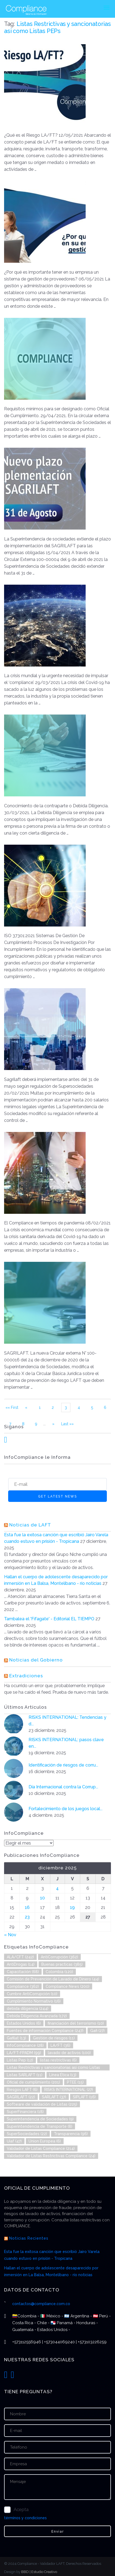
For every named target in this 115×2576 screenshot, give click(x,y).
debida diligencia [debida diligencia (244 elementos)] (27, 2008)
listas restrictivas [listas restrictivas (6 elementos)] (58, 2060)
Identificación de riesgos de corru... (63, 1765)
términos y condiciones (25, 2518)
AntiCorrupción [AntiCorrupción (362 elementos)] (59, 1957)
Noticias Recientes (28, 2238)
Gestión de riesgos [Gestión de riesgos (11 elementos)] (54, 2038)
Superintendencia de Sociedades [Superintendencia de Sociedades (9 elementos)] (40, 2119)
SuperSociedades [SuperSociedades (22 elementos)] (27, 2134)
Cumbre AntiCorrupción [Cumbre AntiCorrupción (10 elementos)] (32, 1994)
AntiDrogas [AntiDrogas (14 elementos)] (21, 1964)
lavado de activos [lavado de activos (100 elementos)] (69, 2053)
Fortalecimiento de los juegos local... (65, 1808)
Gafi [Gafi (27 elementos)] (97, 2030)
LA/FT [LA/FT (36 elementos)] (60, 2045)
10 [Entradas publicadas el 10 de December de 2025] (42, 1897)
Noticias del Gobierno (36, 1660)
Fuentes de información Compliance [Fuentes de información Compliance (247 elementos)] (45, 2030)
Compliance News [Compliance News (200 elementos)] (67, 1986)
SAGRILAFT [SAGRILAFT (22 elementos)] (21, 2097)
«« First (11, 1407)
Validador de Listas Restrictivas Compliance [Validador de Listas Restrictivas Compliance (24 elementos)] (51, 2156)
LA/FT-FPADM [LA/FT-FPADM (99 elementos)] (24, 2053)
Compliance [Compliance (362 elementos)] (23, 1986)
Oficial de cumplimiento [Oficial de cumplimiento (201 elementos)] (33, 2082)
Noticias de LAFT (30, 1525)
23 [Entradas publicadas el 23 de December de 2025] (27, 1917)
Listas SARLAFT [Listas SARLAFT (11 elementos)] (24, 2075)
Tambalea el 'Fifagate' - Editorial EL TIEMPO (49, 1618)
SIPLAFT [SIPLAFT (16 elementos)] (84, 2097)
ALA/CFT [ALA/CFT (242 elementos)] (20, 1957)
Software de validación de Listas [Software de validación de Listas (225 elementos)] (42, 2104)
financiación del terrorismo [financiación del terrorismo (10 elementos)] (76, 2023)
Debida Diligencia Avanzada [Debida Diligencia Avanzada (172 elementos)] (37, 2016)
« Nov (10, 1934)
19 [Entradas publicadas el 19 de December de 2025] (72, 1907)
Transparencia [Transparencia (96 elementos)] (71, 2134)
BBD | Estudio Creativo (39, 2572)
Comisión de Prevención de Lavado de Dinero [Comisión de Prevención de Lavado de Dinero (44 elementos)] (53, 1979)
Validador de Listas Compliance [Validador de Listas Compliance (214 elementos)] (41, 2148)
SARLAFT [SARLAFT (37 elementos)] (54, 2097)
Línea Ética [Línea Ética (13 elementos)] (62, 2075)
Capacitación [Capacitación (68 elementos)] (23, 1972)
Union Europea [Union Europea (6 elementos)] (45, 2141)
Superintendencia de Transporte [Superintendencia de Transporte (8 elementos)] (39, 2126)
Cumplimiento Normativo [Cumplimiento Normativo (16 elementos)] (34, 2001)
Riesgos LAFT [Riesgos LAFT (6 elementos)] (22, 2089)
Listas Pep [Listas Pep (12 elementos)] (20, 2060)
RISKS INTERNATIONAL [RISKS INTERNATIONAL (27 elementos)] (68, 2089)
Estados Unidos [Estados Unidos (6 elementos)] (24, 2023)
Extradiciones (26, 1675)
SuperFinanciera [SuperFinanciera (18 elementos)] (25, 2111)
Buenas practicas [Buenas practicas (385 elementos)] (62, 1964)
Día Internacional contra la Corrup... (63, 1786)
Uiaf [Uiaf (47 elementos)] (14, 2141)
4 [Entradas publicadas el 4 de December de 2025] (57, 1888)
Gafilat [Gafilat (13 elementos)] (16, 2038)
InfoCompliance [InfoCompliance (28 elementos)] (25, 2045)
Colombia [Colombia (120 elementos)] (59, 1972)
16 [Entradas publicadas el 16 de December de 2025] (27, 1907)
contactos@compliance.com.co (41, 2304)
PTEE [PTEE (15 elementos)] (75, 2082)
